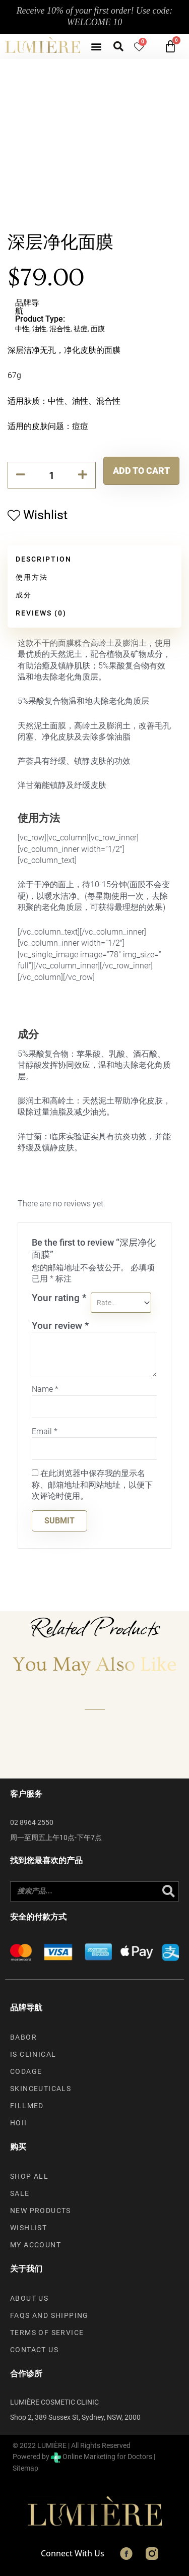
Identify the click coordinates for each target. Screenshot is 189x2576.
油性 (39, 329)
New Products (40, 2210)
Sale (20, 2193)
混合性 (60, 329)
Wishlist (28, 2228)
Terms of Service (47, 2332)
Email (44, 1431)
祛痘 (81, 329)
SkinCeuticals (40, 2088)
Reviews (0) (41, 613)
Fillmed (27, 2106)
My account (35, 2245)
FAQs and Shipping (49, 2315)
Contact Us (34, 2350)
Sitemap (25, 2468)
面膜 (98, 329)
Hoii (18, 2123)
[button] (96, 46)
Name (45, 1389)
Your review (60, 1325)
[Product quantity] (51, 475)
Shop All (29, 2176)
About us (29, 2298)
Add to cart (141, 470)
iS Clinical (33, 2054)
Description (44, 559)
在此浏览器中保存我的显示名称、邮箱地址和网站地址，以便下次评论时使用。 (92, 1484)
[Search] (168, 1891)
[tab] (94, 559)
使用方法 (32, 577)
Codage (26, 2071)
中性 (22, 329)
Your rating (59, 1298)
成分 (24, 595)
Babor (23, 2037)
